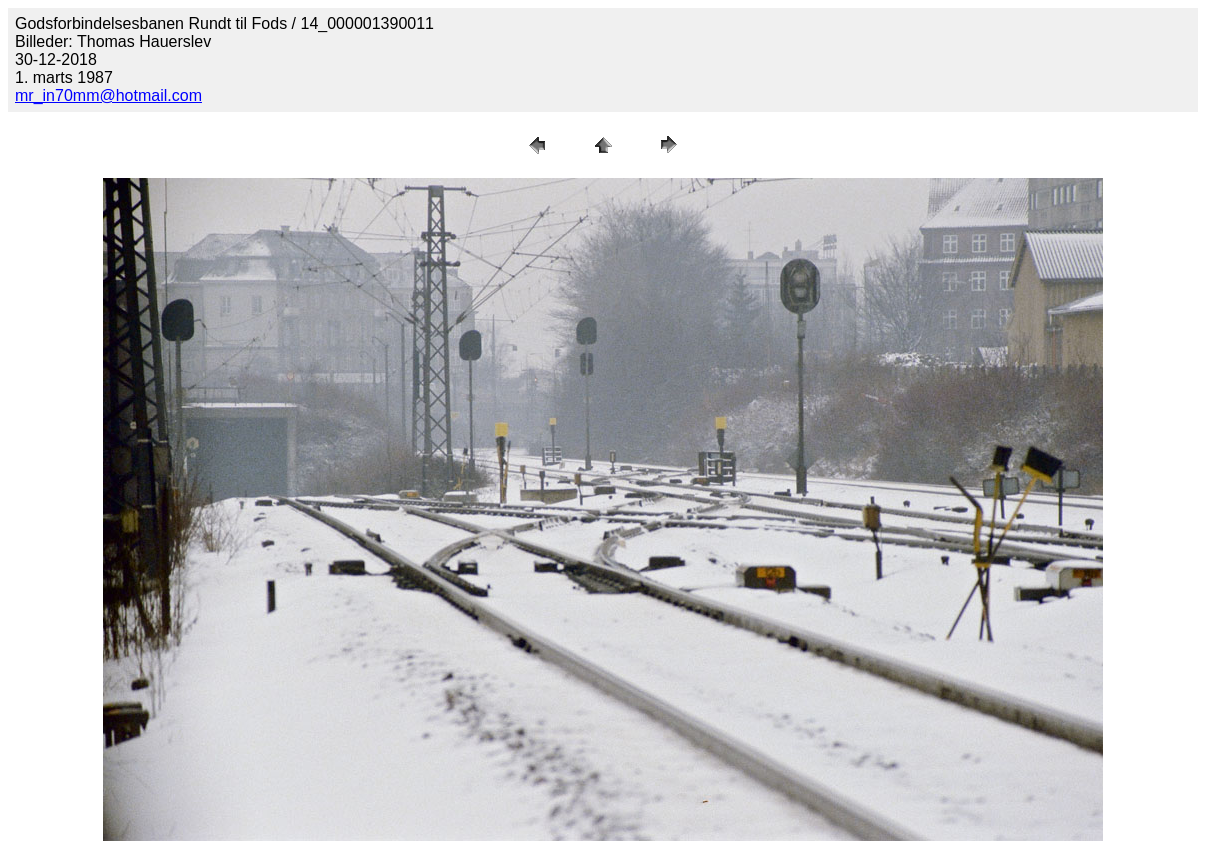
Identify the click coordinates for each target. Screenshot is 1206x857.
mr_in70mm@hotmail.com (108, 95)
